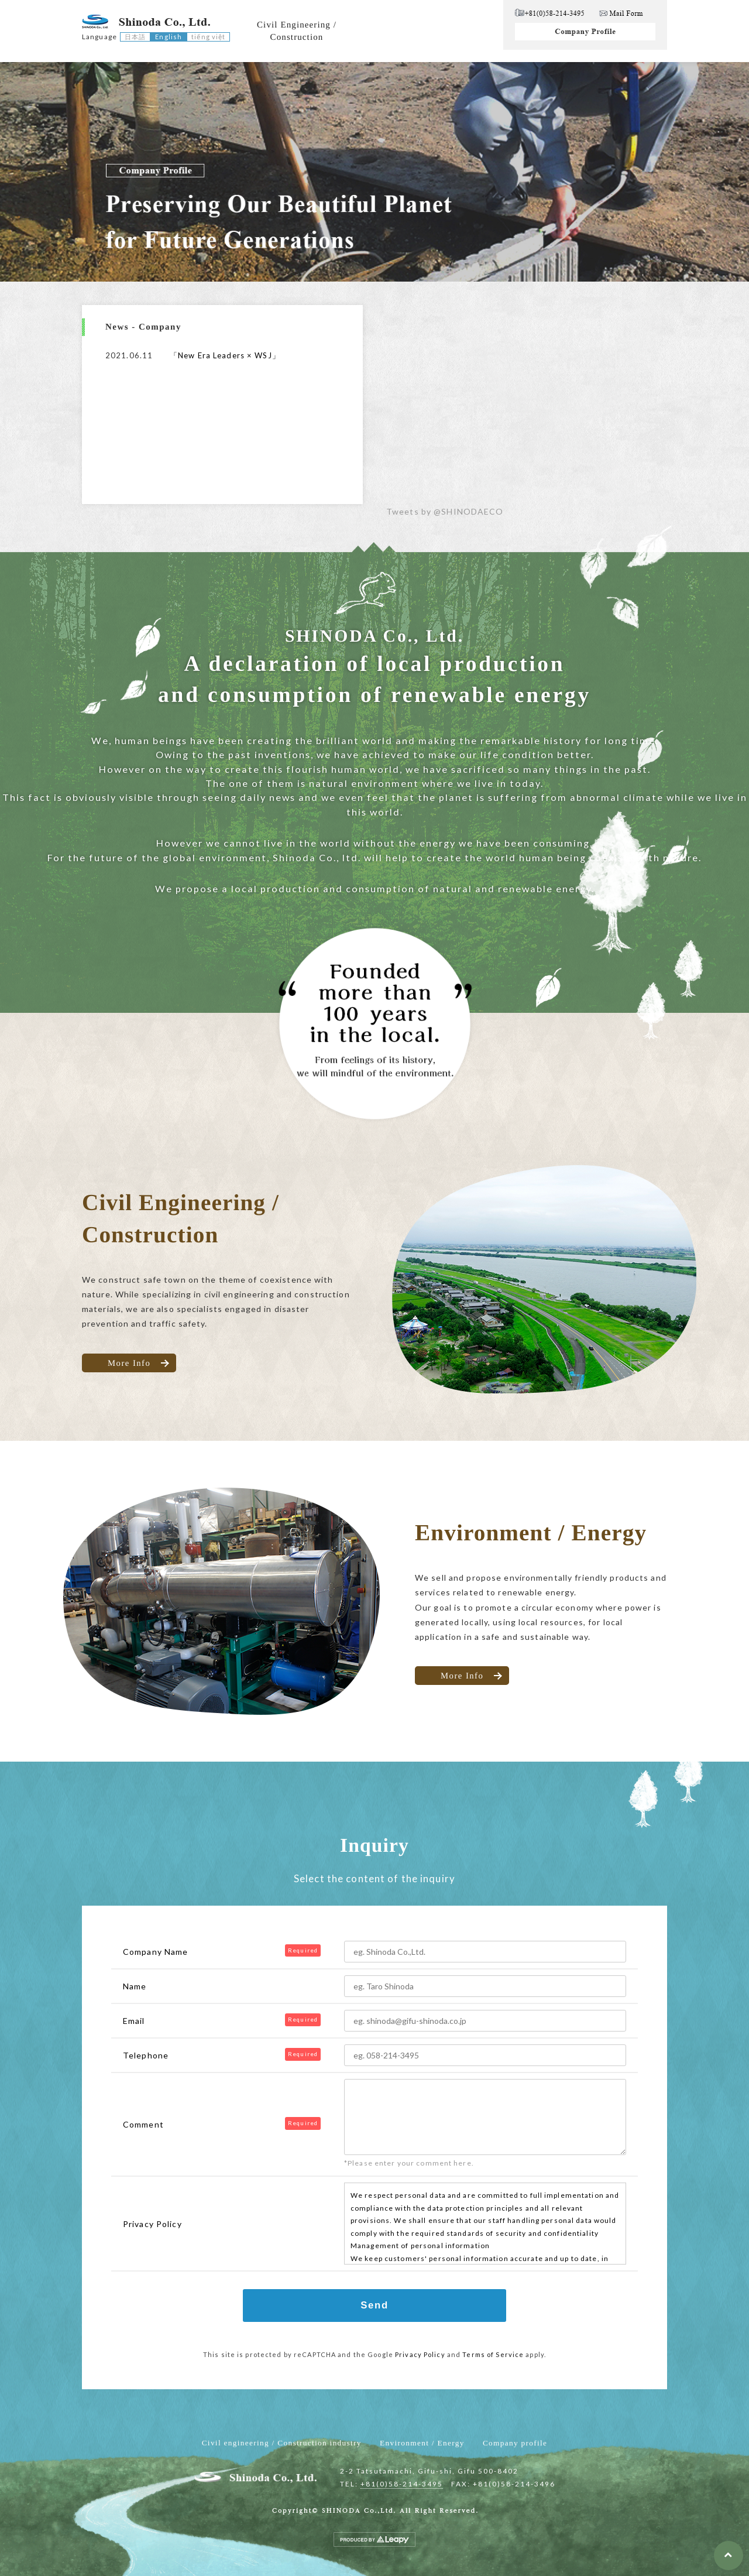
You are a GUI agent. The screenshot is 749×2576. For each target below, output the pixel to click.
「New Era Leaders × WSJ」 (225, 355)
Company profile (515, 2443)
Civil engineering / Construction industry (282, 2442)
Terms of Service (493, 2354)
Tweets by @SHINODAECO (445, 511)
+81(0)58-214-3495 (401, 2483)
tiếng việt (208, 36)
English (168, 36)
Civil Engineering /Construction (296, 31)
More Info (129, 1362)
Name (134, 1986)
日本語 (135, 36)
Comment (143, 2124)
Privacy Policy (420, 2354)
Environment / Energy (422, 2442)
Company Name (155, 1952)
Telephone (146, 2055)
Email (134, 2021)
